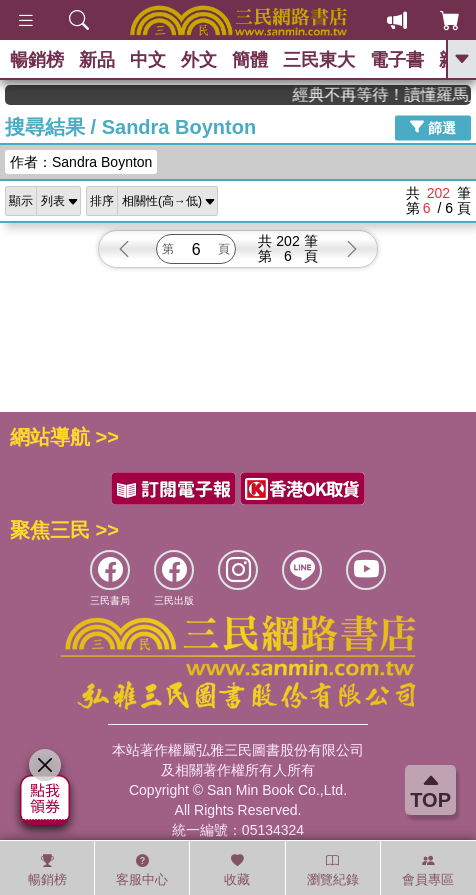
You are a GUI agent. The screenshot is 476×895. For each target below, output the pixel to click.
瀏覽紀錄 (333, 870)
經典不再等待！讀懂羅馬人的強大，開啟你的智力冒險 (392, 94)
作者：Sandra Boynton (81, 162)
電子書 (397, 60)
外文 (199, 60)
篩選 (433, 127)
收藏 (237, 870)
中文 (148, 60)
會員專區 (428, 870)
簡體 (250, 60)
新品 (97, 60)
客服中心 (142, 870)
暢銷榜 (37, 60)
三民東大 (319, 60)
